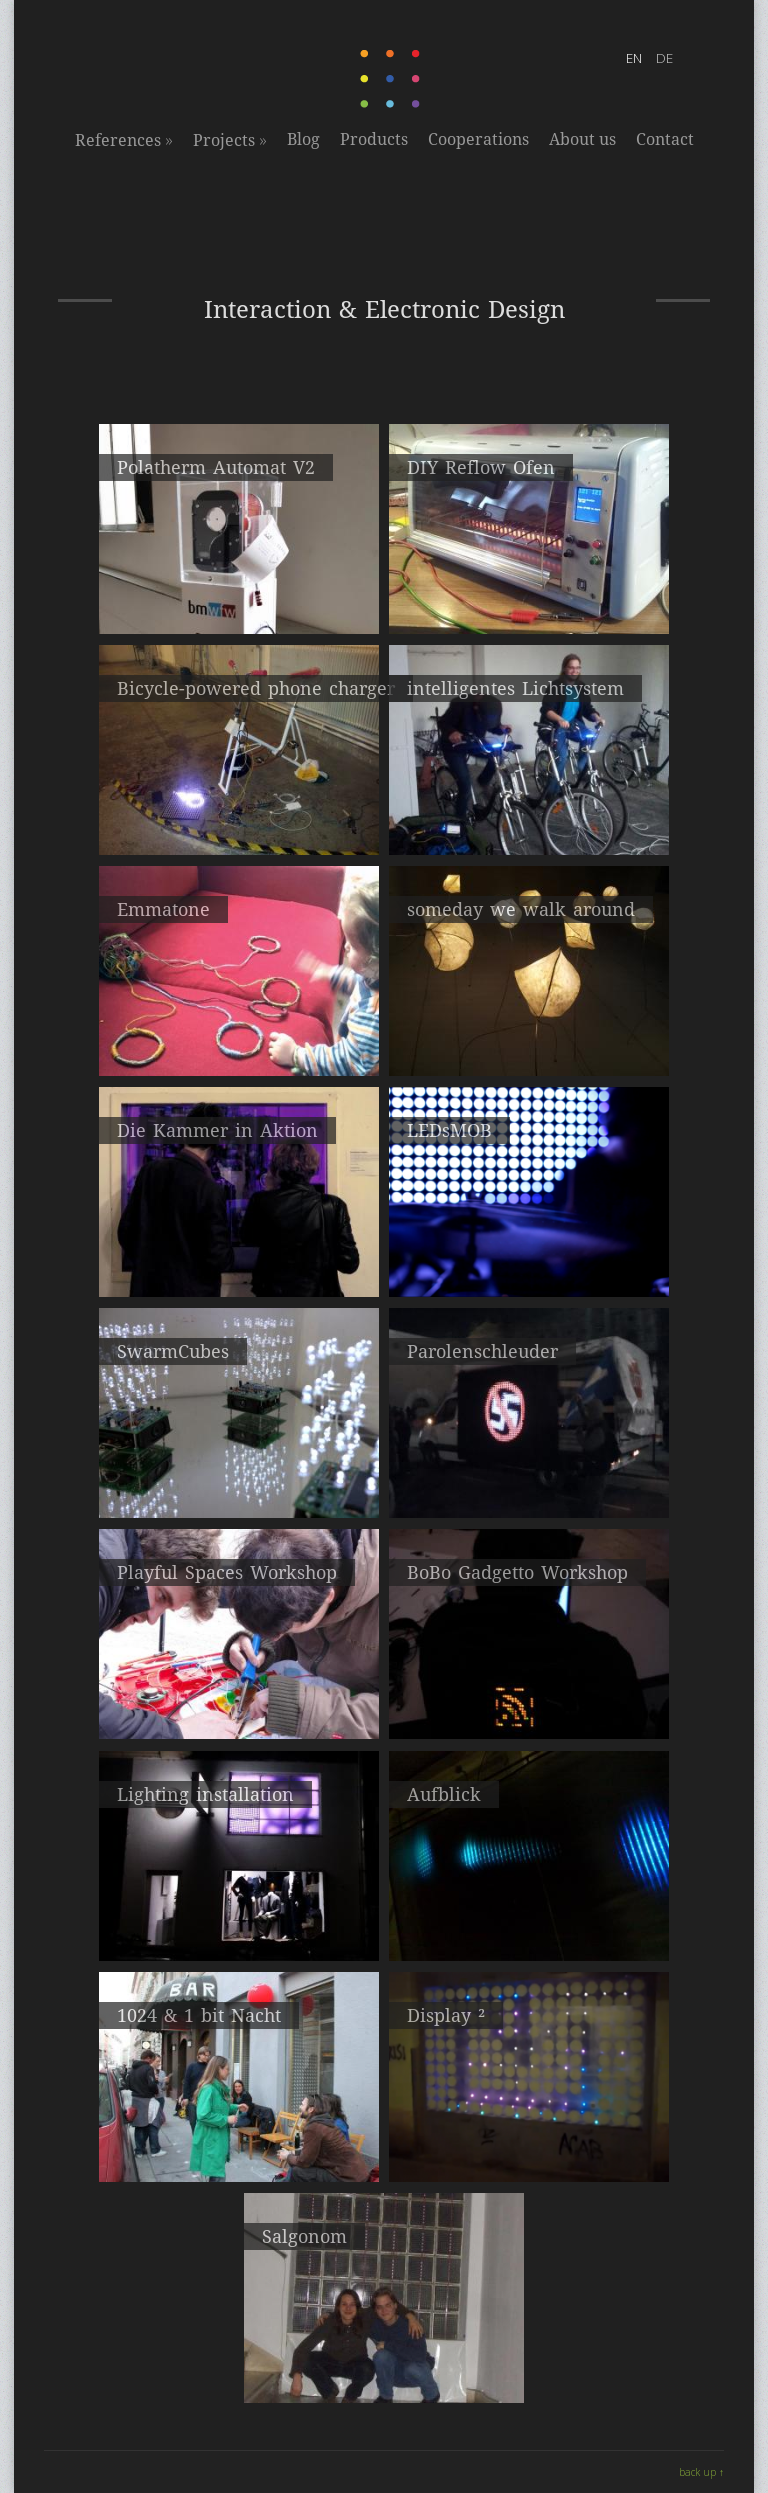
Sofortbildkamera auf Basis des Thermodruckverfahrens (239, 602)
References (124, 140)
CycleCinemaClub (529, 814)
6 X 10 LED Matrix (384, 2362)
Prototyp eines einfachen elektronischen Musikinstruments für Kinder (239, 1044)
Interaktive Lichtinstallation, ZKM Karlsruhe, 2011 (529, 1929)
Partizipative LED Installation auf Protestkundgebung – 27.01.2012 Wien (529, 1486)
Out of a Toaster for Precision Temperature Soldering (529, 602)
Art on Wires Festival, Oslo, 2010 (239, 1698)
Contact (665, 139)
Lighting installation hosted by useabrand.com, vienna (239, 1929)
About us (582, 139)
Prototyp (239, 814)
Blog (303, 139)
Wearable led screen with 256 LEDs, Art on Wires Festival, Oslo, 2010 (529, 1707)
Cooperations (478, 139)
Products (374, 139)
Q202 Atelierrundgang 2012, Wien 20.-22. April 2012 (239, 1486)
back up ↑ (701, 2472)
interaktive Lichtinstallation (529, 1035)
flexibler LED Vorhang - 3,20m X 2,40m (529, 1256)
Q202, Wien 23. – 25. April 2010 (239, 2141)
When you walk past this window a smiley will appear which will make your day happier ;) (529, 2159)
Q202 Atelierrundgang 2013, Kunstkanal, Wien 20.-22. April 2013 (239, 1265)
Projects (230, 140)
